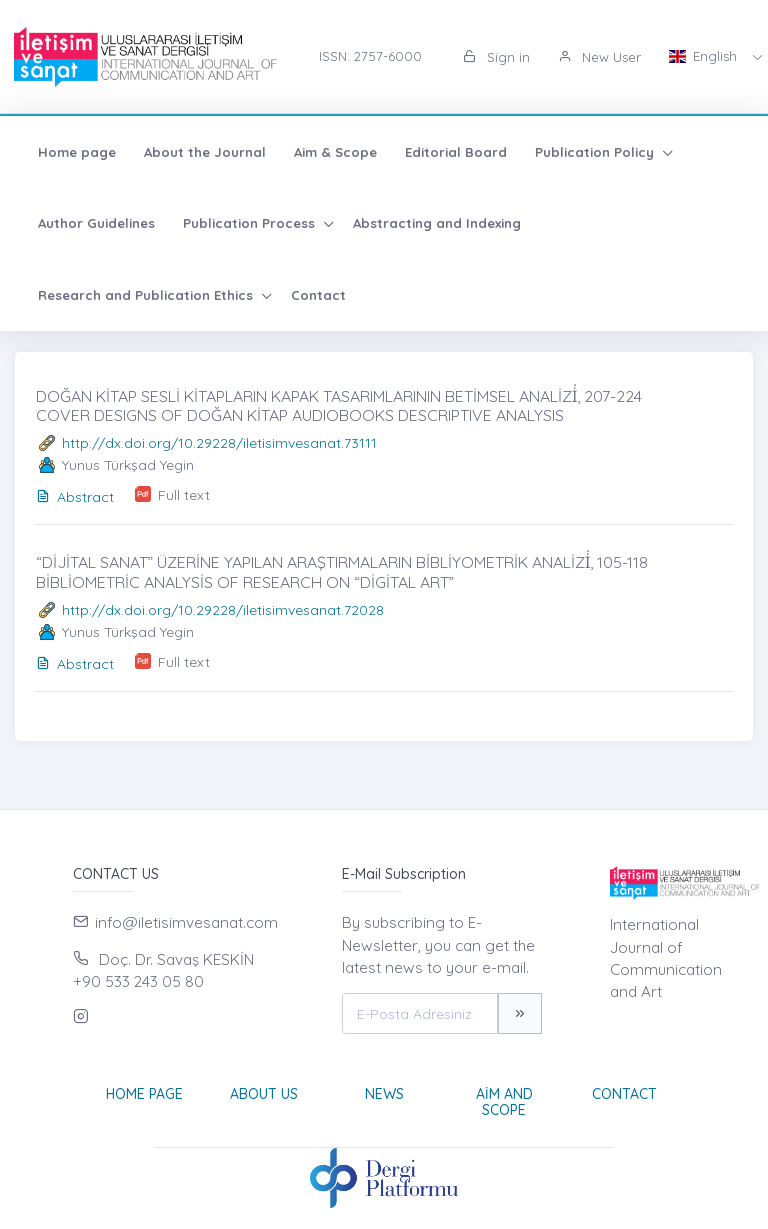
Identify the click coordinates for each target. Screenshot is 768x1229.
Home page (77, 152)
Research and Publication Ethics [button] (147, 295)
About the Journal (205, 152)
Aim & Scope (335, 152)
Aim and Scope (504, 1102)
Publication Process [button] (251, 223)
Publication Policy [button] (596, 152)
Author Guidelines (96, 223)
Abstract (75, 497)
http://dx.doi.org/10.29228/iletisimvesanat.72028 (223, 610)
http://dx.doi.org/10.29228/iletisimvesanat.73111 (219, 443)
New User (599, 57)
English (705, 56)
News (384, 1094)
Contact (318, 295)
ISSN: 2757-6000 (370, 56)
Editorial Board (456, 152)
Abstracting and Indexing (437, 223)
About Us (264, 1094)
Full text (184, 495)
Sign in (496, 57)
